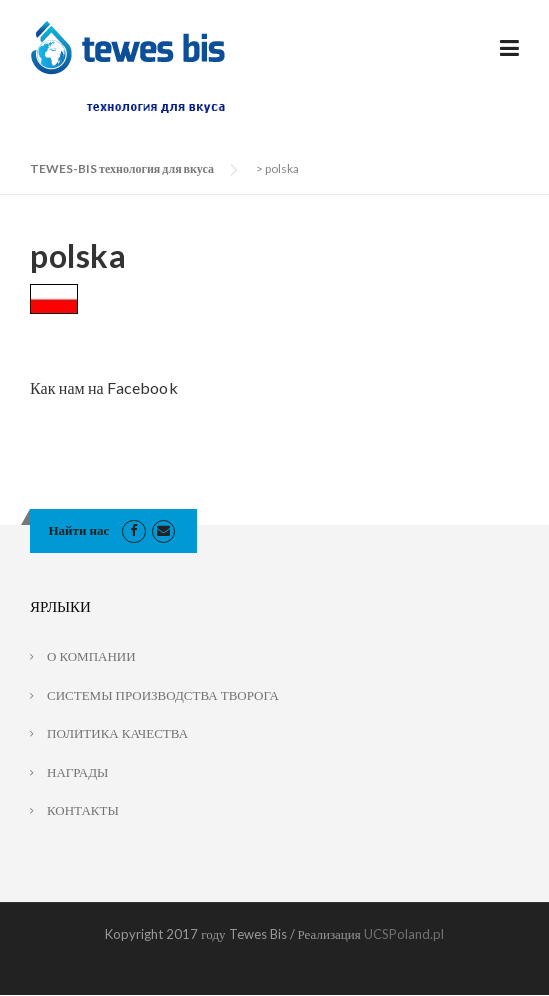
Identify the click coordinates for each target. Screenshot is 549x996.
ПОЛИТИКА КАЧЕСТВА (117, 733)
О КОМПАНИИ (91, 656)
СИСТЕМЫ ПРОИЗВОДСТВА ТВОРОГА (163, 695)
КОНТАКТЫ (83, 810)
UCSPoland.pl (404, 934)
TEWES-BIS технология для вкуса (122, 168)
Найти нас (79, 530)
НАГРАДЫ (77, 772)
